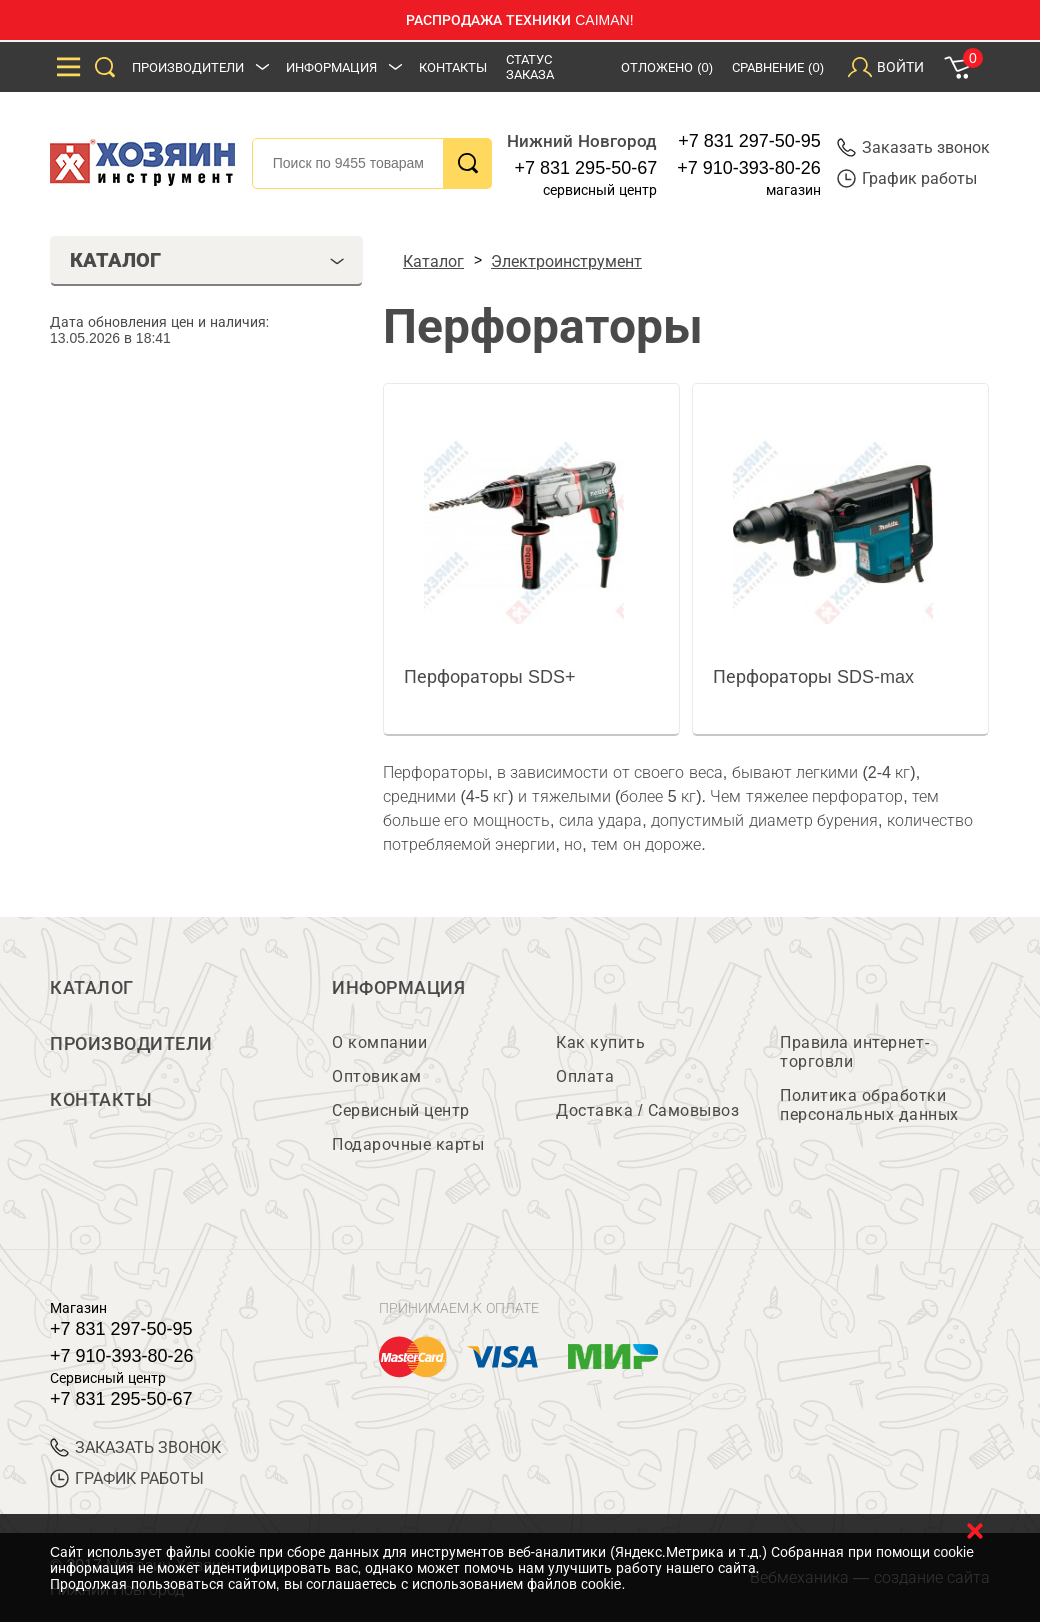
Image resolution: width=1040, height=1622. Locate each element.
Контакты (453, 67)
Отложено (667, 67)
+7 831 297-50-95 (749, 141)
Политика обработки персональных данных (869, 1105)
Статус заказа (530, 67)
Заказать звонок (913, 147)
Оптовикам (377, 1076)
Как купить (600, 1042)
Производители (188, 67)
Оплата (585, 1076)
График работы (907, 178)
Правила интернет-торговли (855, 1052)
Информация (331, 67)
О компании (379, 1042)
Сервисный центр (401, 1110)
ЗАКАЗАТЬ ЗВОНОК (135, 1447)
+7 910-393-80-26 (749, 168)
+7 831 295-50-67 (586, 168)
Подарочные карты (408, 1144)
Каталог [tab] (207, 260)
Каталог (92, 988)
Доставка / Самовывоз (647, 1110)
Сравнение (778, 67)
